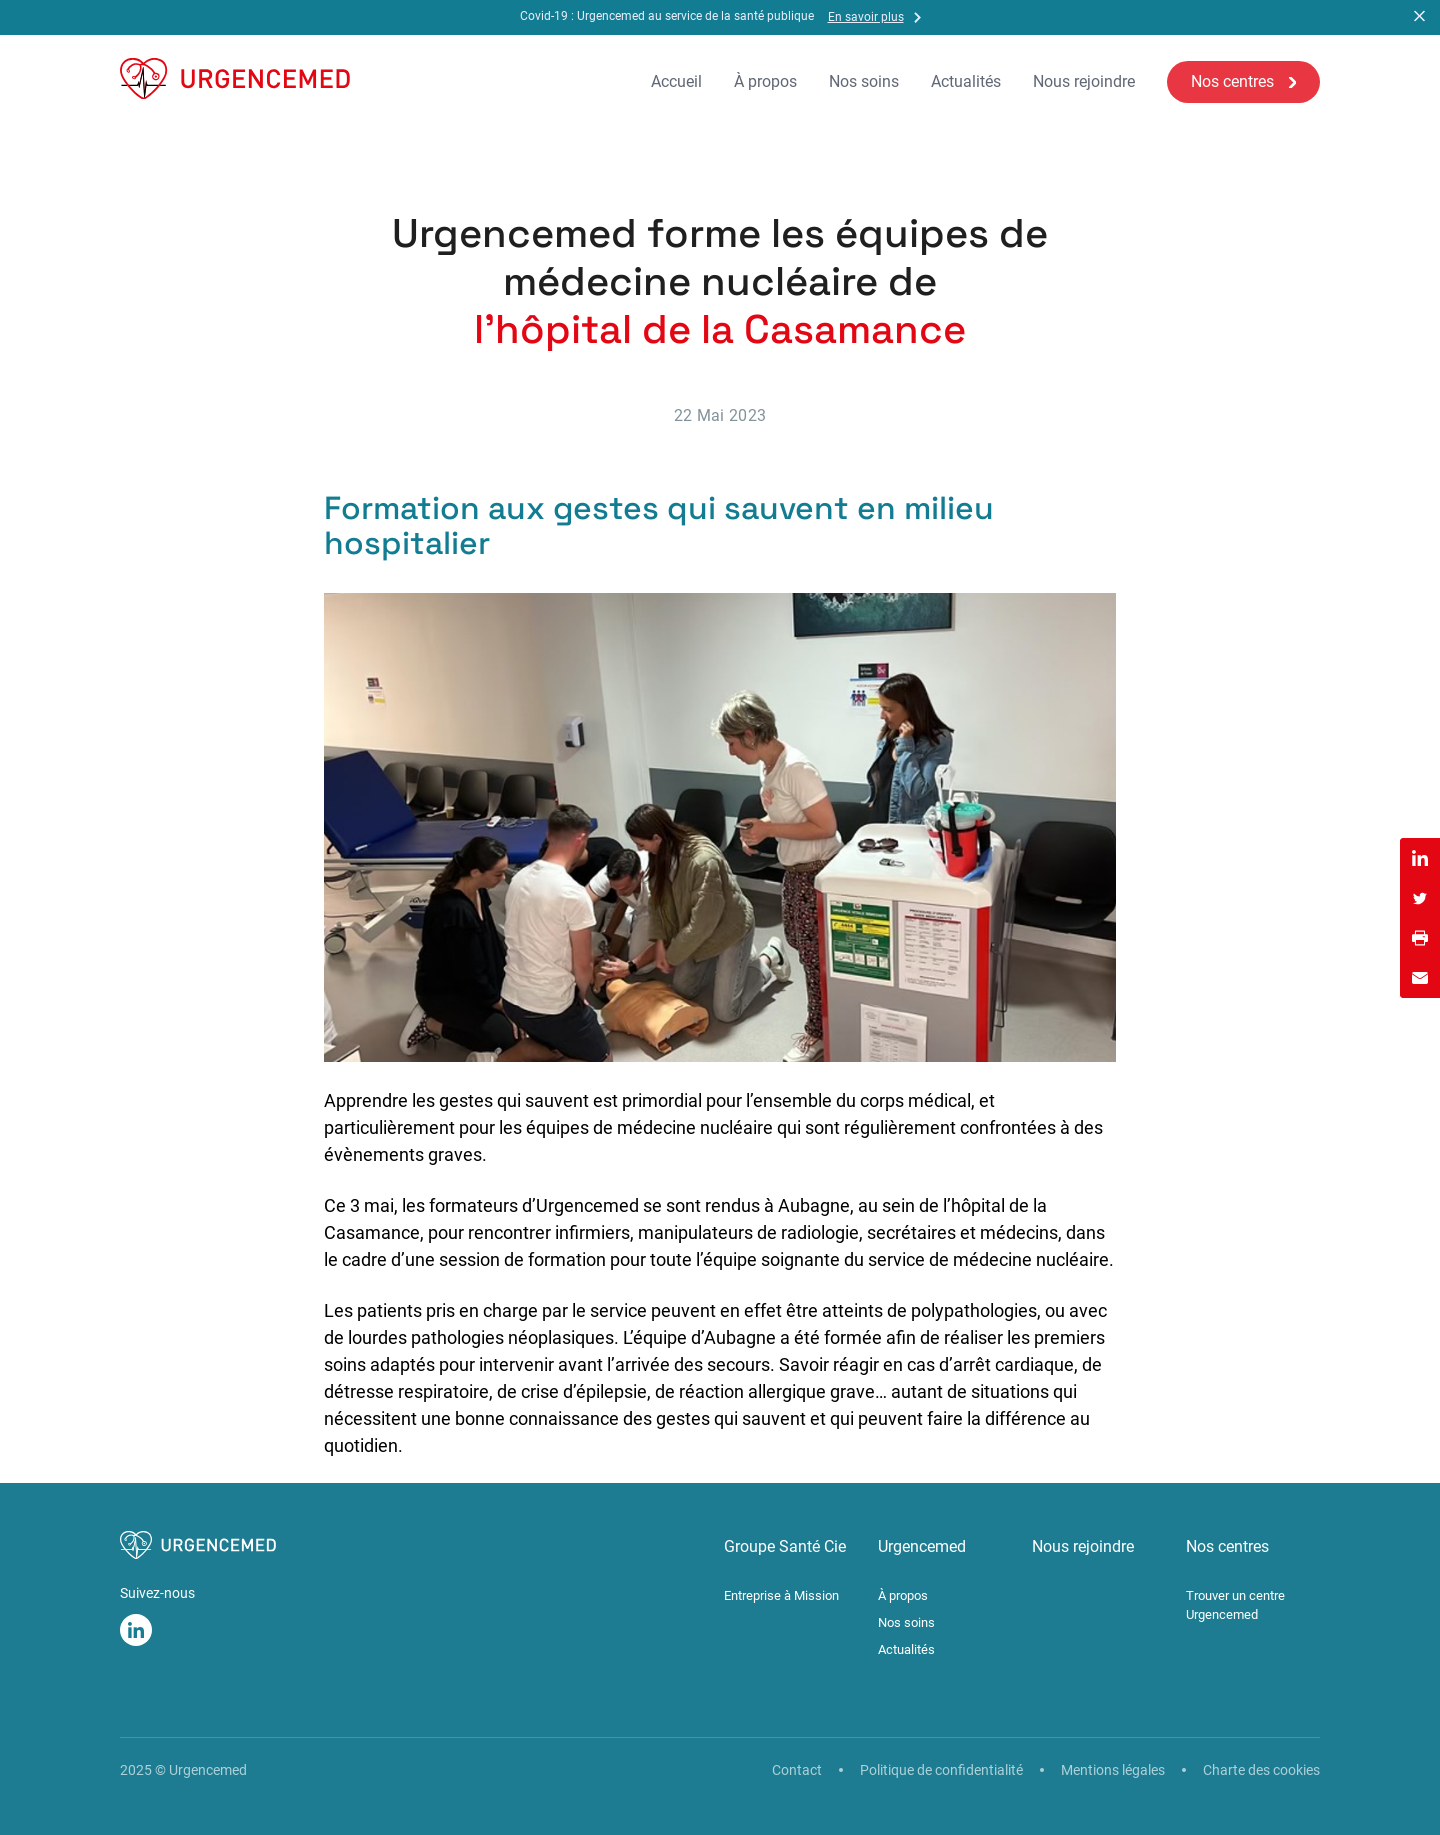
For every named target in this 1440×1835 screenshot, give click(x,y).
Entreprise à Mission (781, 1595)
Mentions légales (1113, 1770)
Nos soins (864, 82)
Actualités (966, 82)
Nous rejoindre (1084, 82)
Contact (797, 1770)
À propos (765, 82)
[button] (1419, 17)
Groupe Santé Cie (785, 1546)
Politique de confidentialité (941, 1770)
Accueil (676, 82)
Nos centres (1232, 81)
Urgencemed (922, 1546)
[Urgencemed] (235, 82)
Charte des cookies (1261, 1770)
